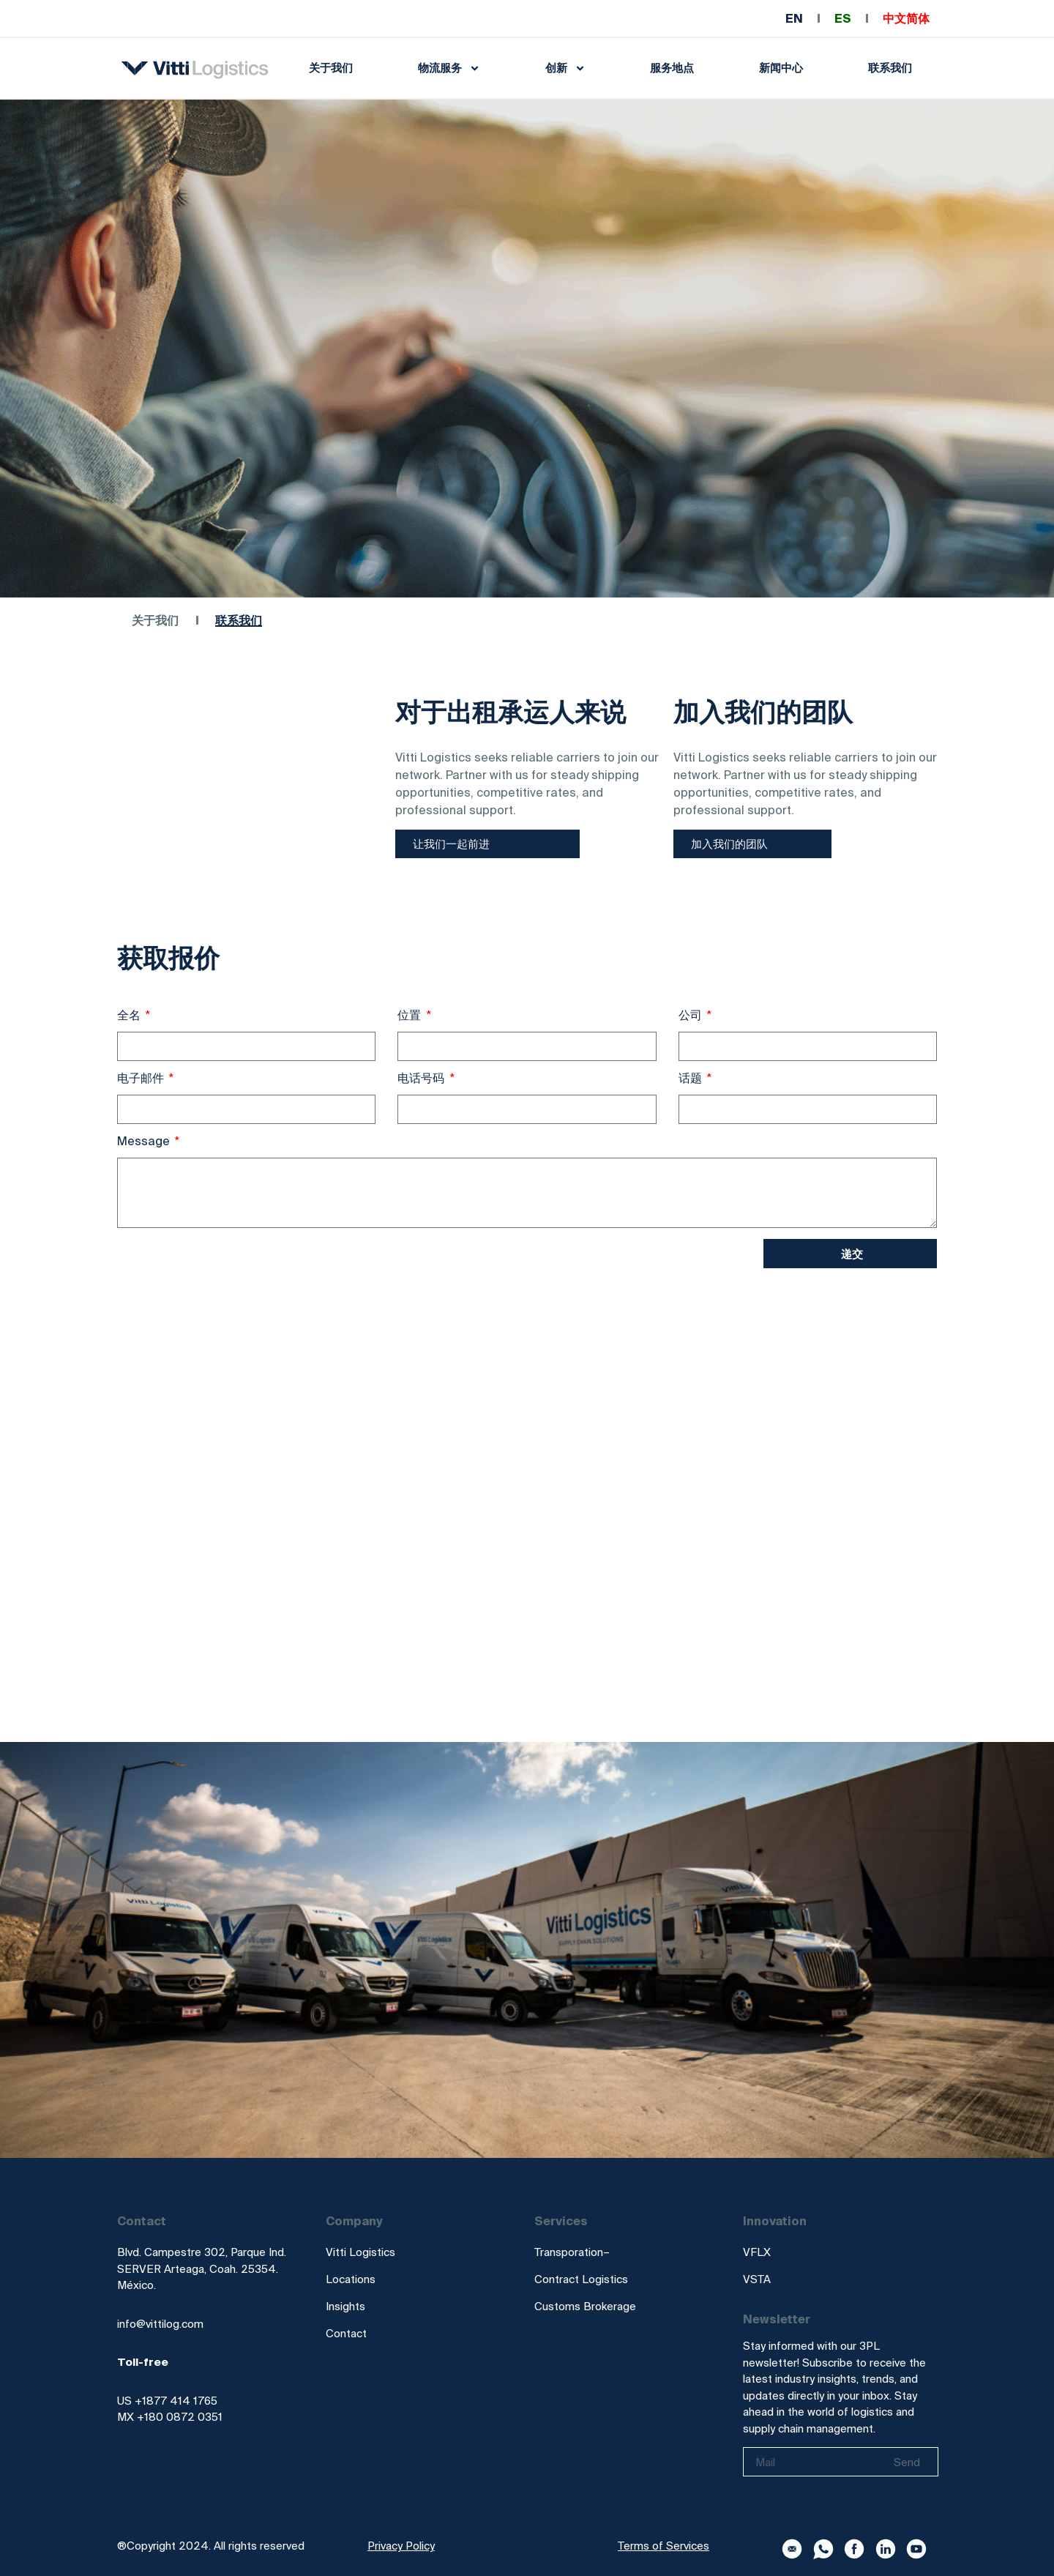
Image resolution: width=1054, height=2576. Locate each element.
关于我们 (331, 68)
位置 (410, 1015)
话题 (692, 1078)
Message (145, 1141)
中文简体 (906, 18)
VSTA (757, 2279)
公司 (692, 1015)
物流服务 (449, 68)
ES (842, 18)
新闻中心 (781, 68)
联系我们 (890, 68)
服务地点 (672, 68)
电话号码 (422, 1078)
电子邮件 (142, 1078)
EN (794, 18)
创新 (565, 68)
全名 (130, 1015)
